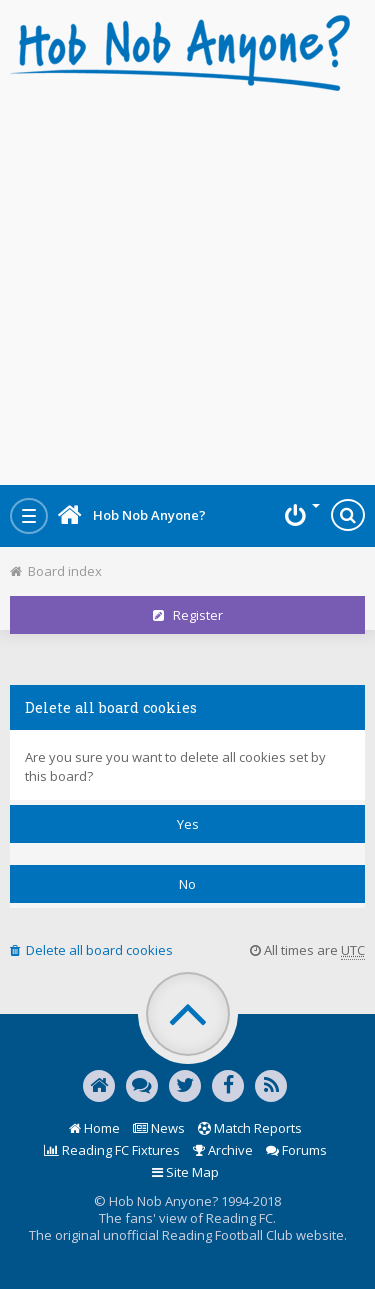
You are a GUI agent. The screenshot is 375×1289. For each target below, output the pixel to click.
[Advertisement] (187, 282)
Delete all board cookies (91, 950)
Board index (56, 571)
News (159, 1128)
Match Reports (250, 1128)
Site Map (185, 1172)
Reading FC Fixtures (112, 1150)
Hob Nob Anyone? (132, 515)
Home (94, 1128)
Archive (223, 1150)
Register (188, 615)
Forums (296, 1150)
